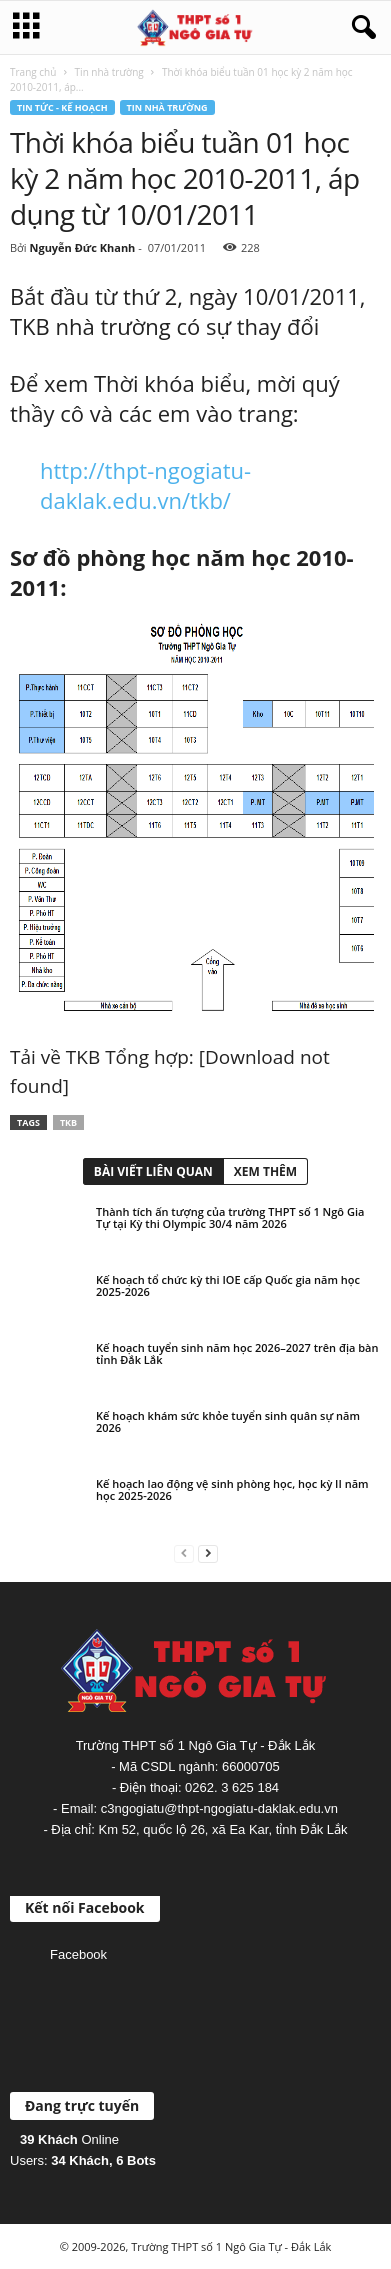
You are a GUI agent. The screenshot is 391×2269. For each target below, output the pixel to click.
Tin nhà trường (109, 72)
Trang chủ (33, 72)
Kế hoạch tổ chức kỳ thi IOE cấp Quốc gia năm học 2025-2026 (228, 1285)
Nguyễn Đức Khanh (82, 247)
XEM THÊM (265, 1171)
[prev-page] (184, 1552)
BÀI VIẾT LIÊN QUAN (153, 1171)
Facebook (78, 1954)
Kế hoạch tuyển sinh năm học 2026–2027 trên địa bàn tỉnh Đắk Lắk (237, 1353)
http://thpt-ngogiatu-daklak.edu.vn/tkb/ (145, 485)
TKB (68, 1122)
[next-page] (208, 1552)
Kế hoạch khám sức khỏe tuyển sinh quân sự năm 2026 (228, 1421)
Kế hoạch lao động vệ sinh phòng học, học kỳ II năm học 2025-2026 (232, 1489)
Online (69, 2139)
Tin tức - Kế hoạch (62, 107)
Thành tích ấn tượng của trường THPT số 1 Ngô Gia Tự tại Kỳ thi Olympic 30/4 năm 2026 (230, 1217)
